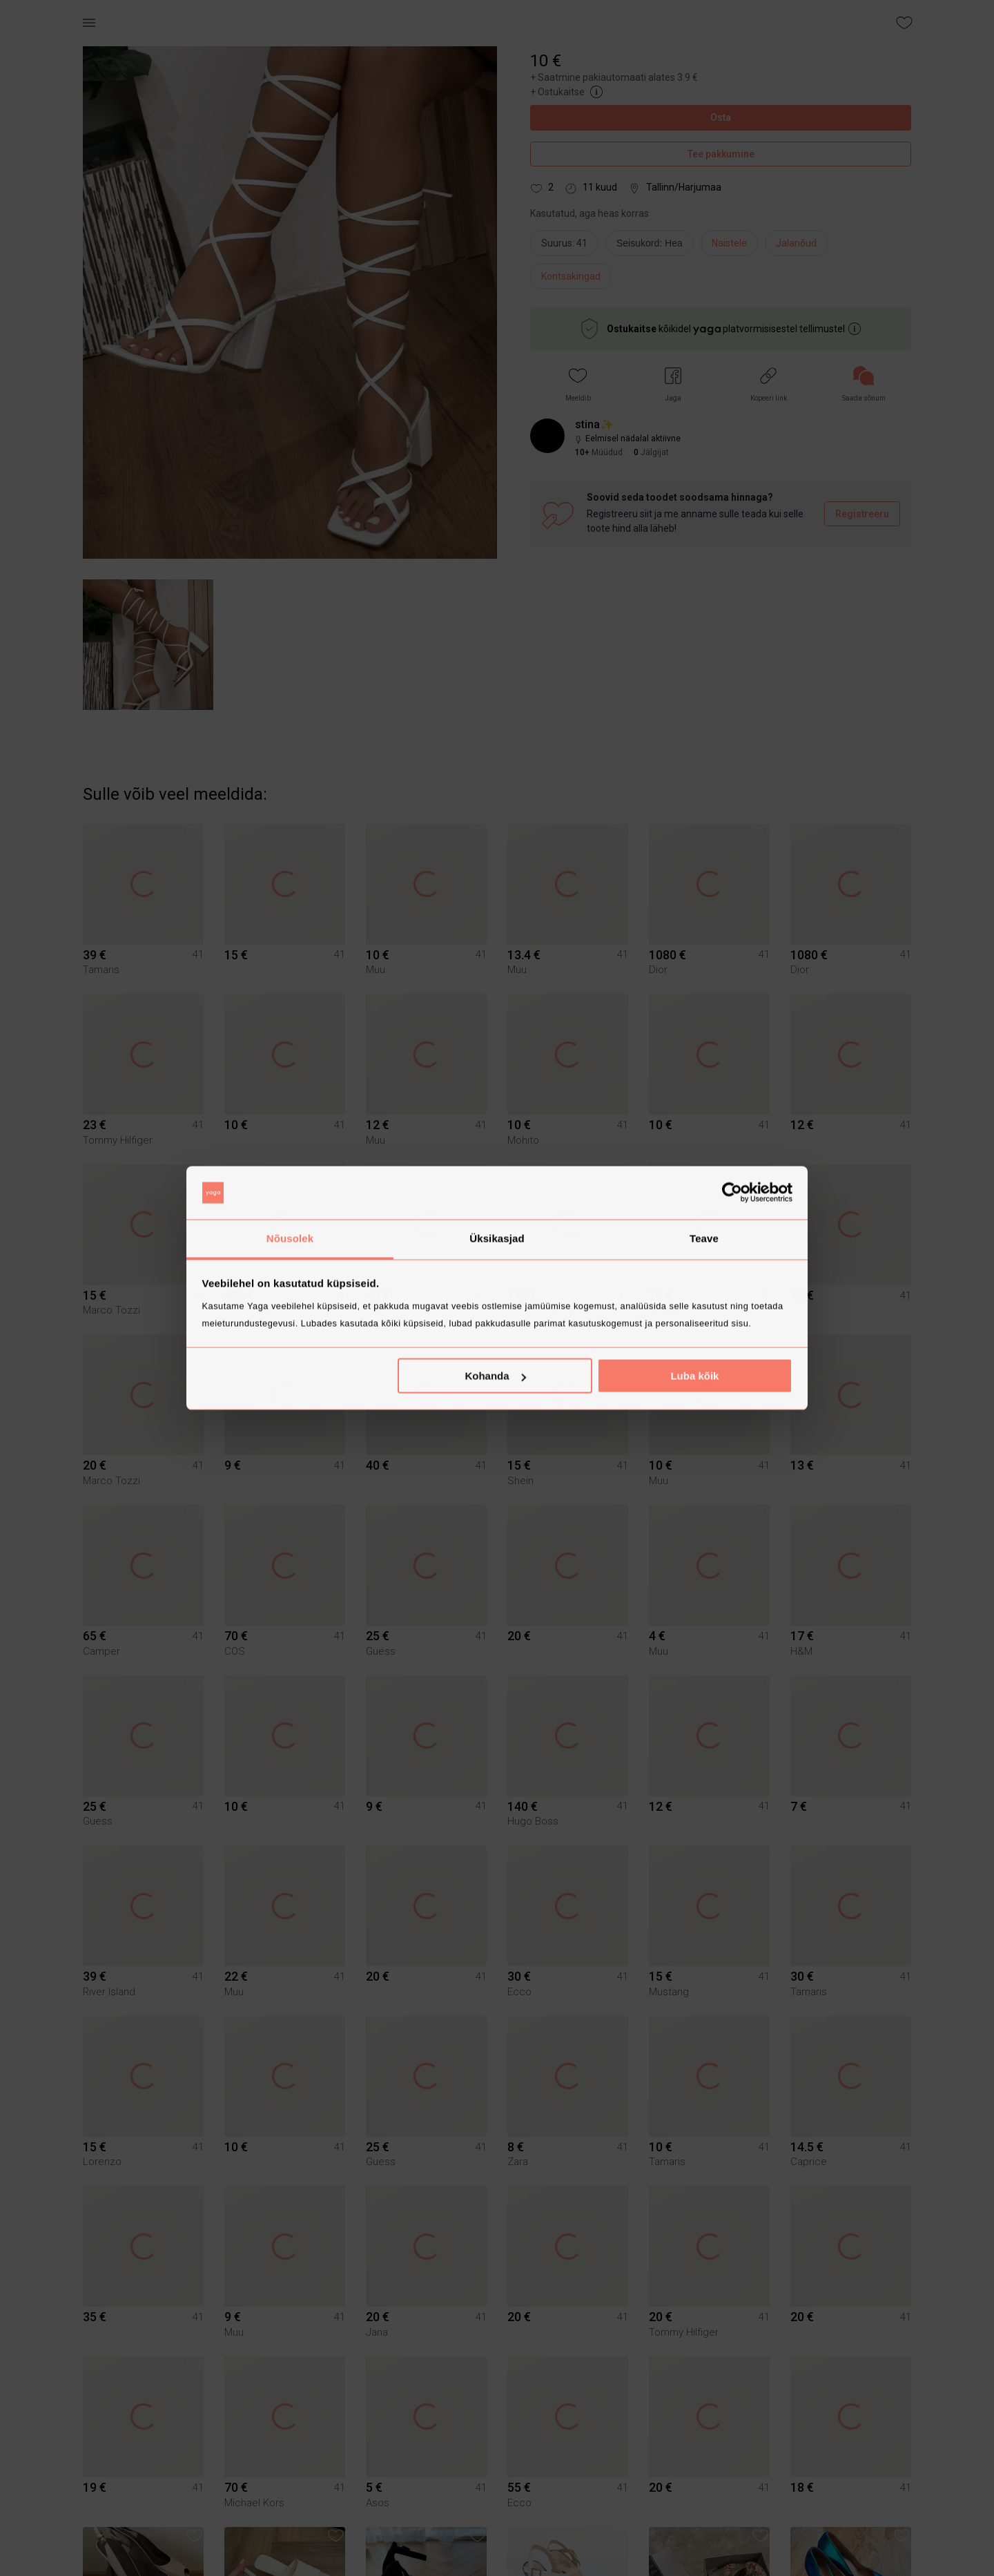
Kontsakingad (571, 276)
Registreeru (862, 514)
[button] (578, 384)
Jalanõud (796, 243)
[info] (653, 246)
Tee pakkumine (720, 154)
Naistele (729, 243)
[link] (864, 384)
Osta (720, 118)
